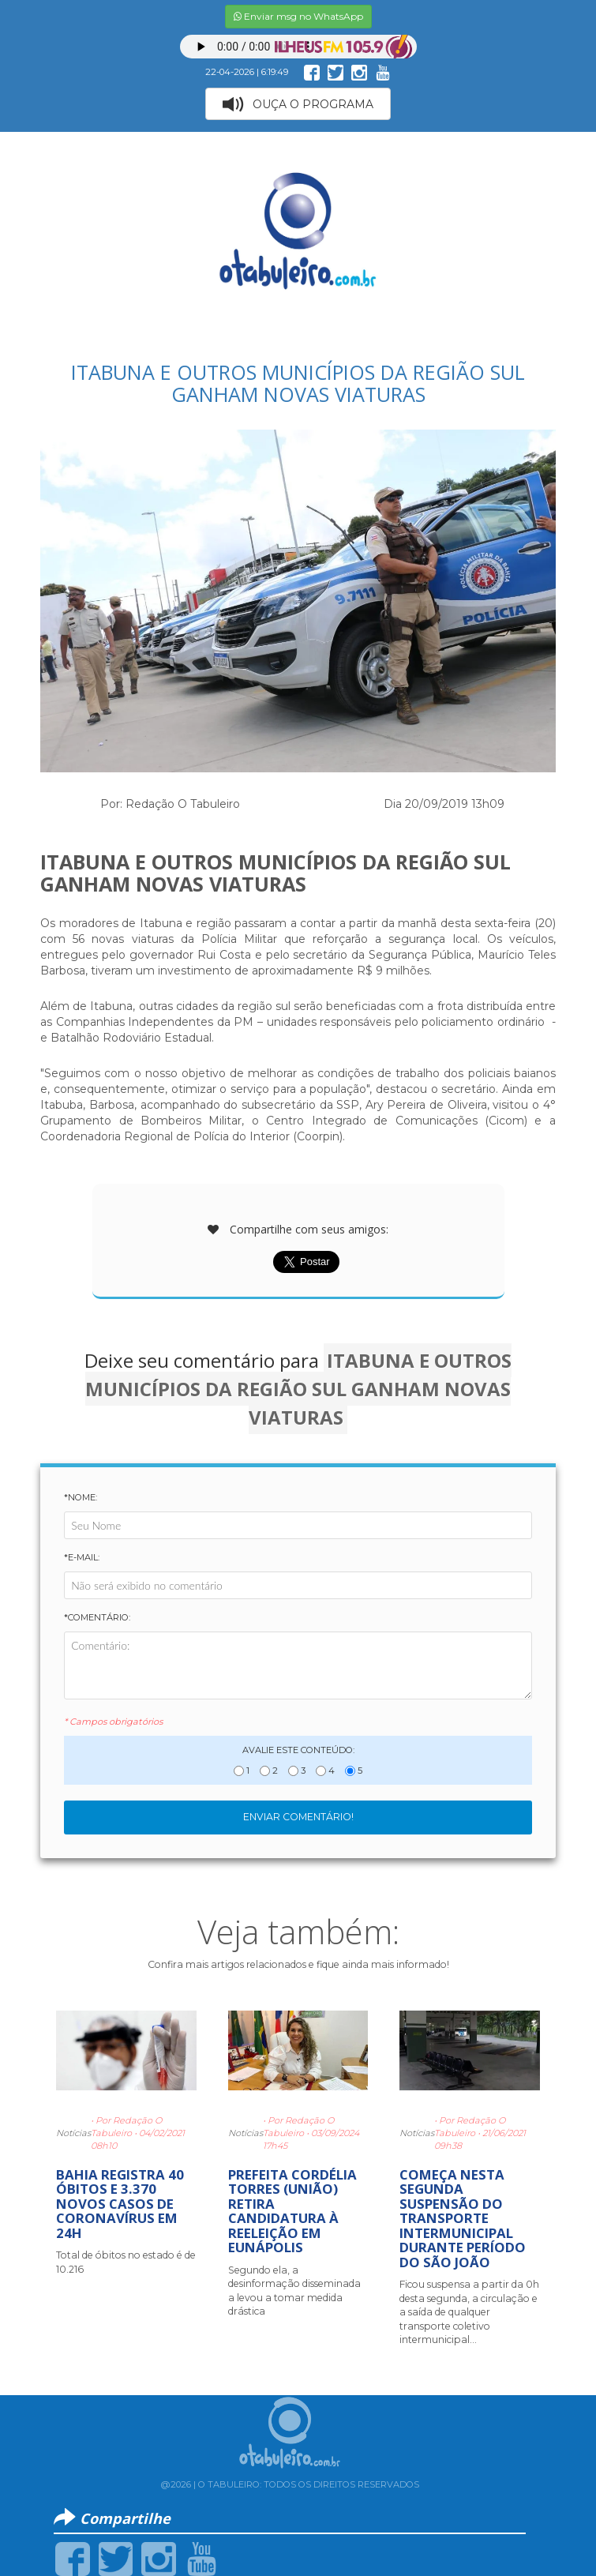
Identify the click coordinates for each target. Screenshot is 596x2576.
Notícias (73, 2133)
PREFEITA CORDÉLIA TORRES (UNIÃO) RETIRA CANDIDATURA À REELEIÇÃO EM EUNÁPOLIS (292, 2210)
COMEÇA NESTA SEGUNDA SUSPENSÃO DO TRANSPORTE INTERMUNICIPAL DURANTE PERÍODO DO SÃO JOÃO (462, 2218)
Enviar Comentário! (298, 1817)
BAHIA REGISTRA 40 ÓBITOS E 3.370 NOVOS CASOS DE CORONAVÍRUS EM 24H (120, 2203)
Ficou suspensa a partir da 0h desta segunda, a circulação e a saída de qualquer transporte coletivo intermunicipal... (469, 2311)
